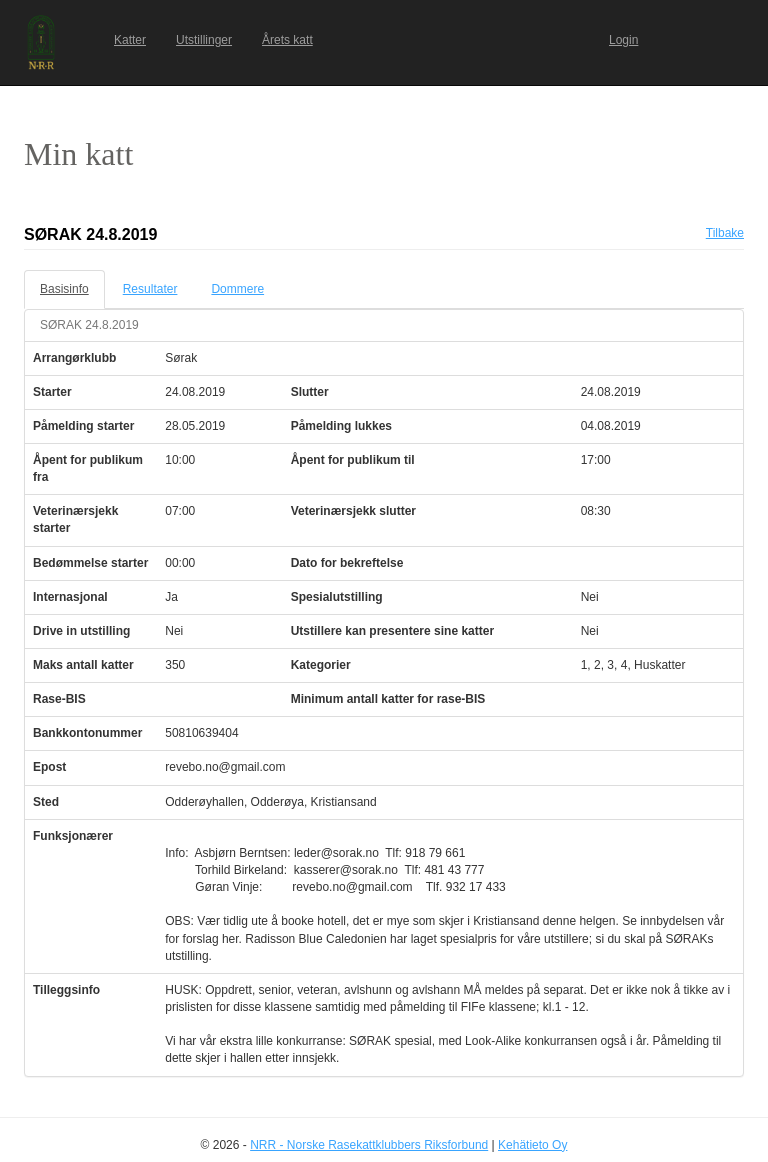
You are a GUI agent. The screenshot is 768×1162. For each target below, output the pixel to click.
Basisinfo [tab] (64, 289)
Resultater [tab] (150, 289)
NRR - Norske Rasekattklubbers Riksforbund (369, 1145)
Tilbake (725, 233)
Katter (130, 40)
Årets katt (287, 40)
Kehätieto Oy (532, 1145)
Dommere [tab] (237, 289)
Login (623, 40)
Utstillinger (204, 40)
